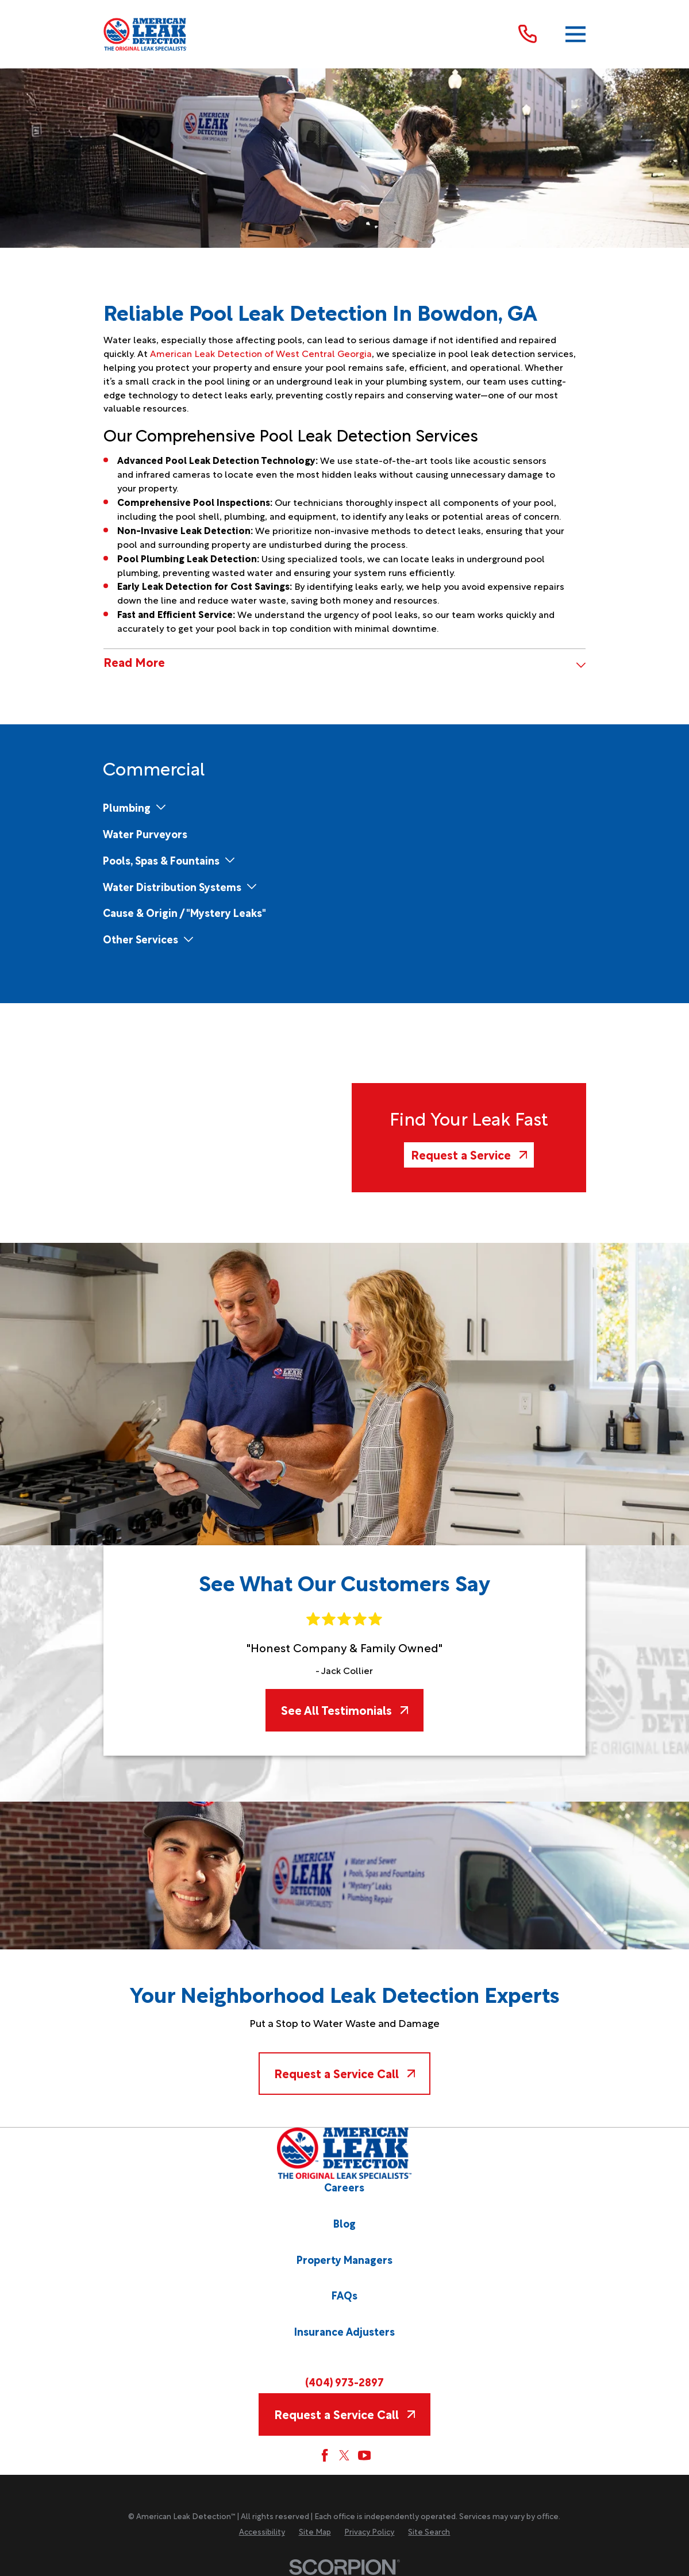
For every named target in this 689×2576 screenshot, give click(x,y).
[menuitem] (127, 807)
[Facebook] (324, 2455)
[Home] (145, 34)
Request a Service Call (344, 2073)
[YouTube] (364, 2455)
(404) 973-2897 (344, 2381)
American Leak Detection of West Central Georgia (261, 353)
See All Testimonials (344, 1709)
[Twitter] (344, 2455)
